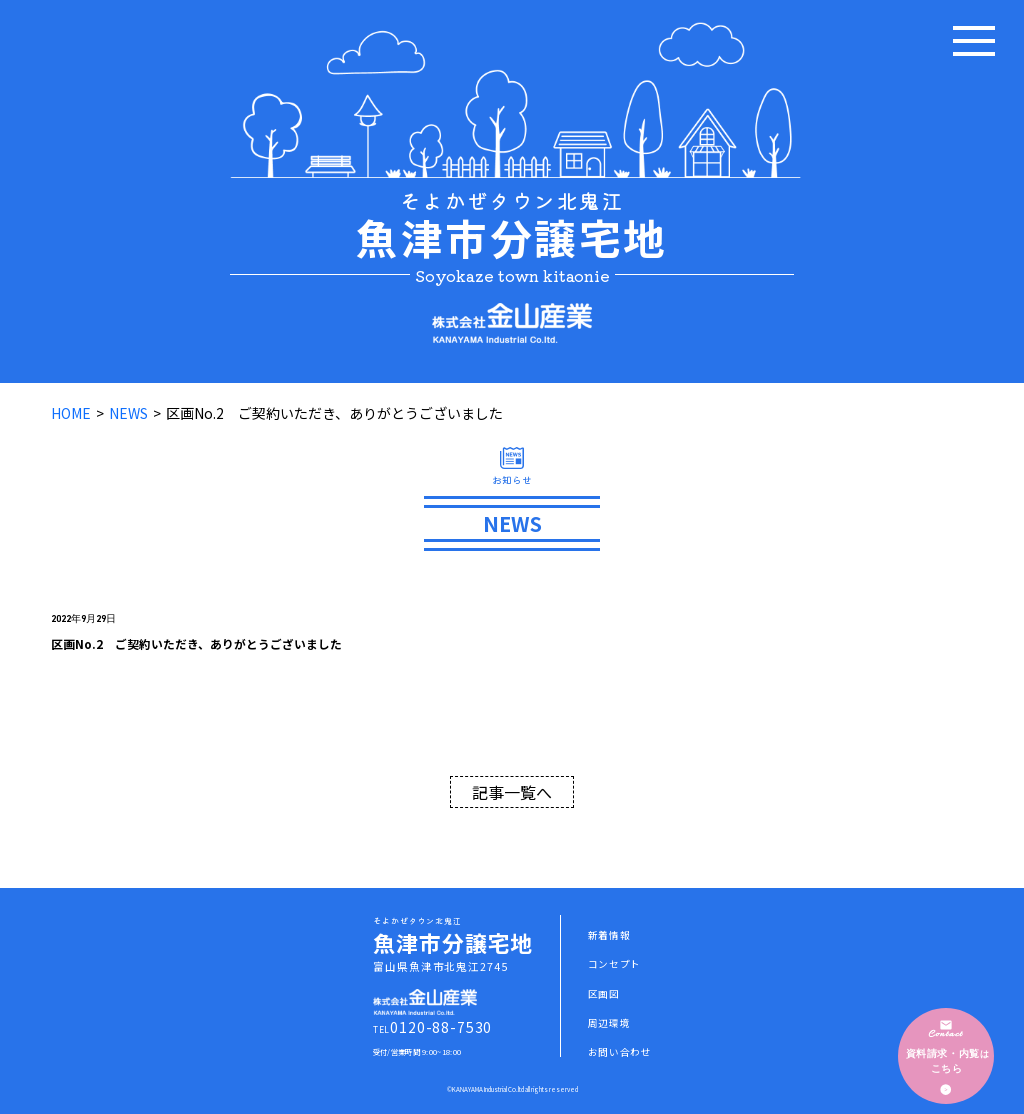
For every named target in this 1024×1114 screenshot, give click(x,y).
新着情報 (609, 935)
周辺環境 (609, 1023)
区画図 (604, 994)
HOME (71, 413)
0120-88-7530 (441, 1027)
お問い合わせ (619, 1052)
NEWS (128, 413)
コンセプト (614, 964)
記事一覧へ (512, 792)
